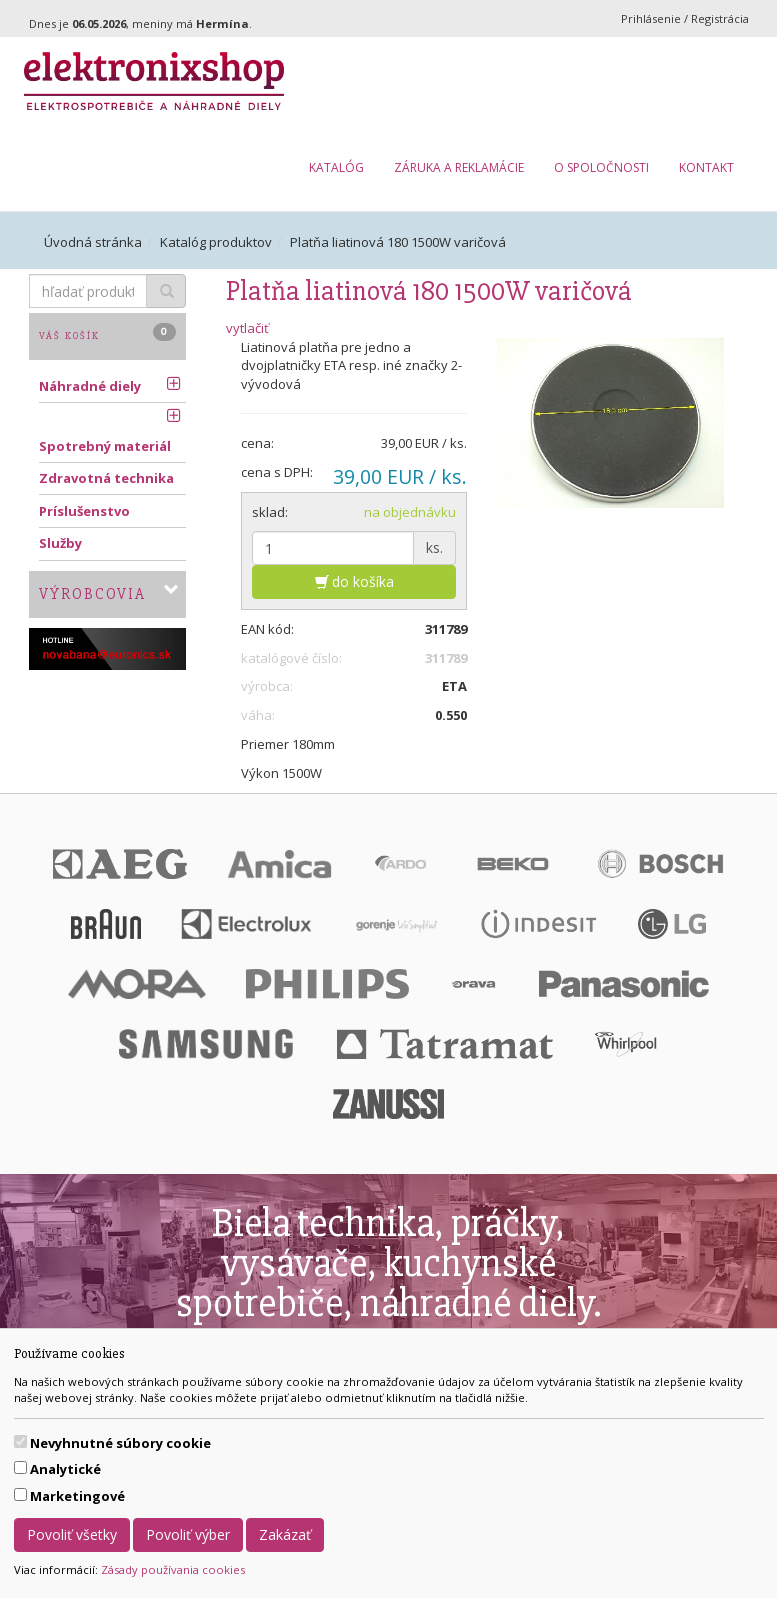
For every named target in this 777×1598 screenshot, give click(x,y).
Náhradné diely (90, 386)
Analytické (65, 1469)
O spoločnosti (601, 167)
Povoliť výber (188, 1534)
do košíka (354, 581)
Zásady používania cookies (173, 1569)
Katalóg (336, 167)
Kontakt (706, 167)
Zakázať (285, 1534)
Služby (60, 543)
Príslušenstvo (84, 511)
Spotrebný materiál (105, 446)
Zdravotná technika (106, 478)
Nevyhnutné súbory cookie (120, 1443)
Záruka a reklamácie (459, 167)
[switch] (20, 1441)
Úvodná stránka (93, 242)
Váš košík (108, 332)
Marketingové (77, 1496)
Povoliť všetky (72, 1534)
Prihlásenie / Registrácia (685, 18)
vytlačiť (247, 328)
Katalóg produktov (216, 242)
